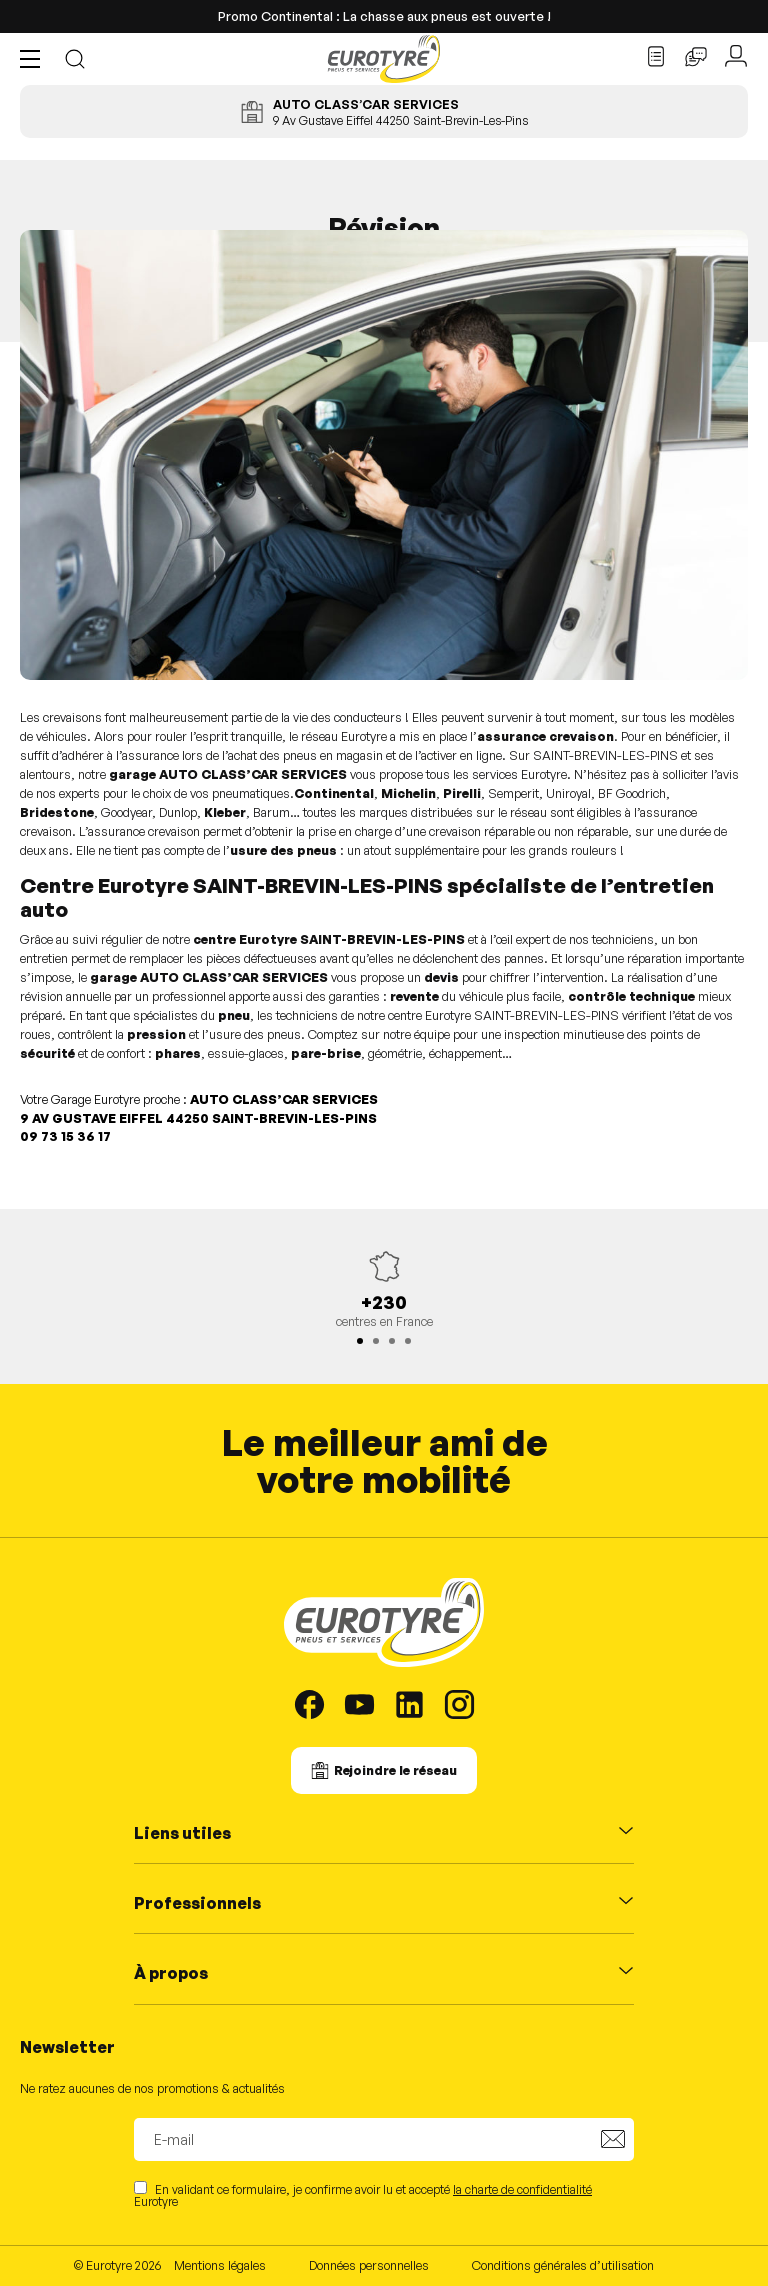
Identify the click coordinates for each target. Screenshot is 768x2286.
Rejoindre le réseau (395, 1770)
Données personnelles (369, 2265)
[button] (35, 59)
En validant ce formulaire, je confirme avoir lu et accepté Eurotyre (363, 2194)
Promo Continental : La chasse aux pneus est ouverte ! (384, 16)
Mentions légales (220, 2265)
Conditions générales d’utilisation (563, 2265)
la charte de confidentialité (522, 2189)
